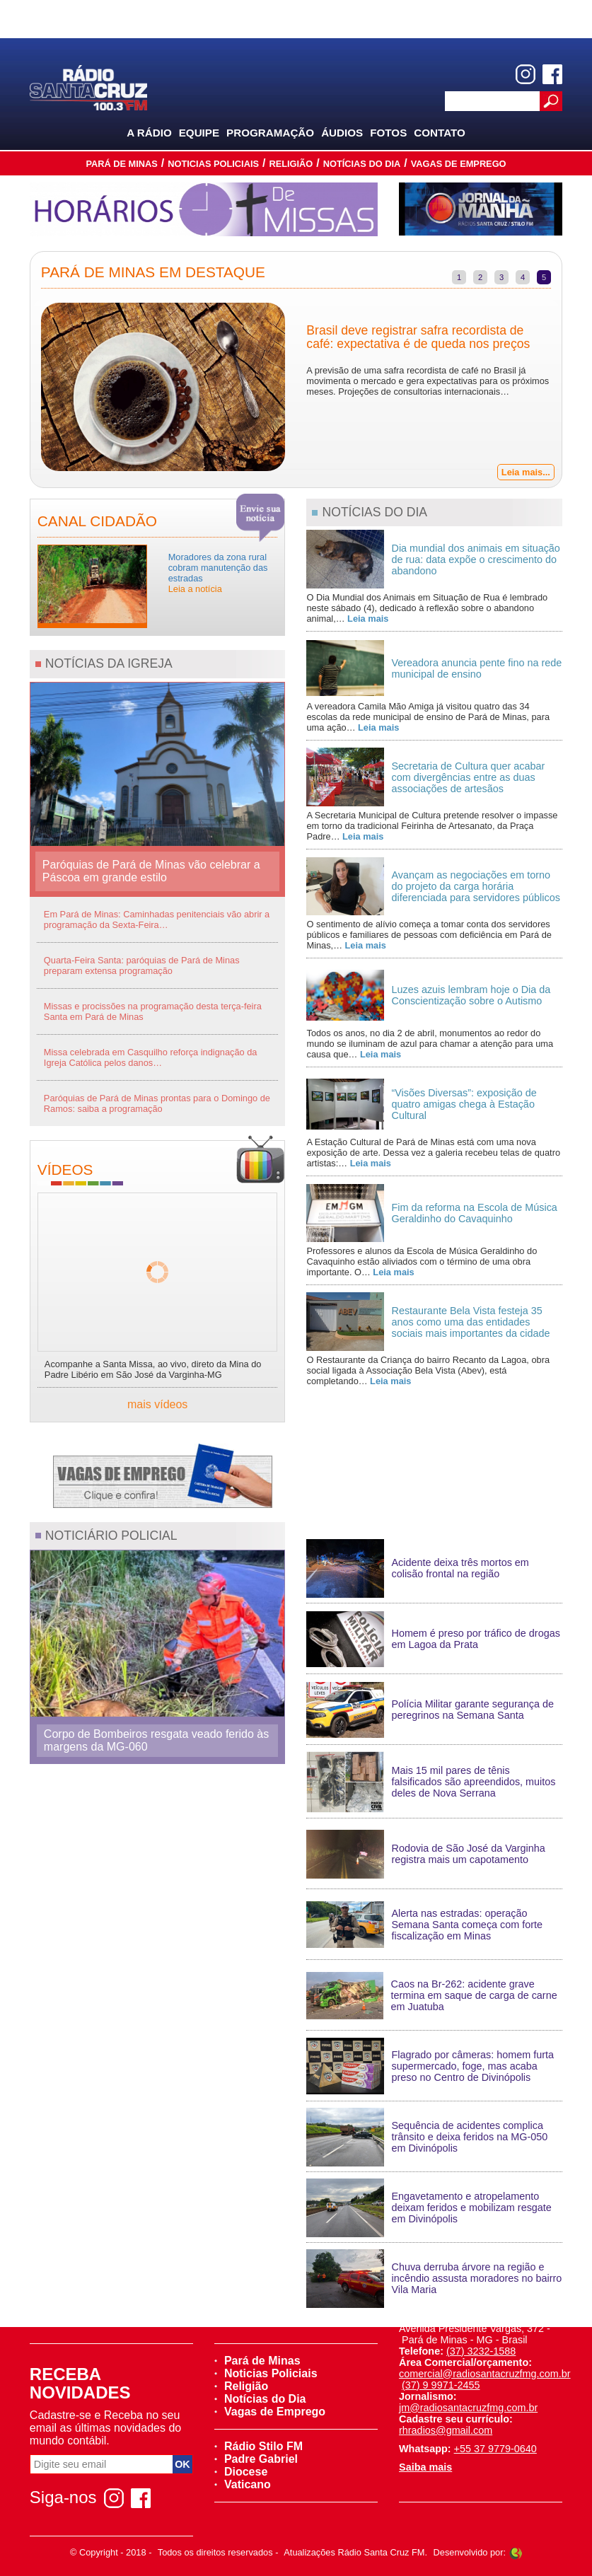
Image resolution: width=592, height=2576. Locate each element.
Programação (270, 133)
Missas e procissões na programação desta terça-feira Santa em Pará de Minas (153, 1011)
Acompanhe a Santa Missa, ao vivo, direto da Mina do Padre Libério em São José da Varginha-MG (153, 1369)
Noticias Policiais (213, 163)
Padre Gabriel (256, 2459)
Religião (291, 163)
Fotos (388, 133)
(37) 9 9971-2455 (441, 2385)
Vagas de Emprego (458, 163)
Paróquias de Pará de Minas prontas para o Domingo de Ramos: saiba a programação (157, 1103)
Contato (439, 133)
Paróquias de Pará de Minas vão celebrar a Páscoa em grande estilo (151, 871)
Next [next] (572, 388)
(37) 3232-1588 (481, 2351)
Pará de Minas (121, 163)
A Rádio (149, 133)
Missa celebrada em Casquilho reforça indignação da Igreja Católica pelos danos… (150, 1057)
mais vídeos (157, 1404)
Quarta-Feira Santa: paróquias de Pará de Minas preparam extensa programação (142, 965)
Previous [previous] (20, 388)
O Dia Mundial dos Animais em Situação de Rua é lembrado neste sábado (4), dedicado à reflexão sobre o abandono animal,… (426, 608)
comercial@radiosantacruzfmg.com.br (485, 2373)
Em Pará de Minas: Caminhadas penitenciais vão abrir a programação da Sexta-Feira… (156, 919)
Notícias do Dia (362, 163)
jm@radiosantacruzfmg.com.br (468, 2407)
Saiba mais (425, 2467)
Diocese (240, 2472)
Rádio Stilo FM (258, 2446)
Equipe (199, 133)
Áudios (342, 133)
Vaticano (242, 2484)
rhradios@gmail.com (445, 2430)
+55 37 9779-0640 (495, 2448)
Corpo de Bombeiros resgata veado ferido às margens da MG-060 (156, 1740)
